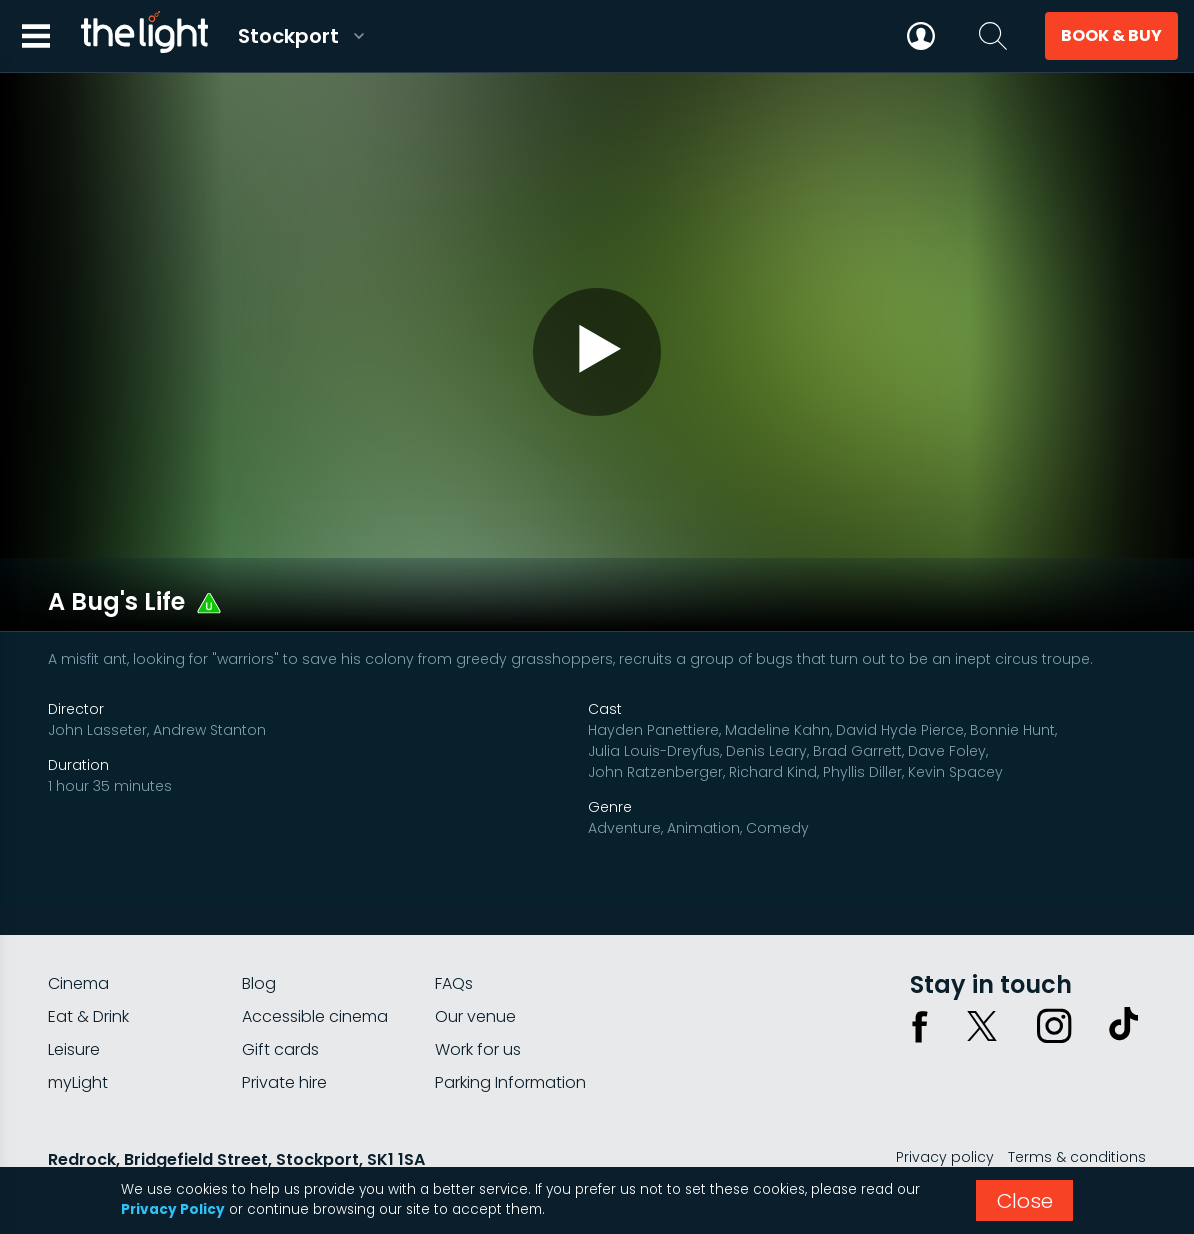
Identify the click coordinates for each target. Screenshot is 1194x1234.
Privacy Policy (173, 1209)
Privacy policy (945, 1102)
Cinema (78, 928)
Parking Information (510, 1027)
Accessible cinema (315, 961)
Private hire (284, 1027)
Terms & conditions (1077, 1102)
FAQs (454, 928)
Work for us (478, 994)
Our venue (475, 961)
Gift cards (280, 994)
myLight (78, 1027)
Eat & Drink (88, 961)
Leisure (74, 994)
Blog (259, 928)
